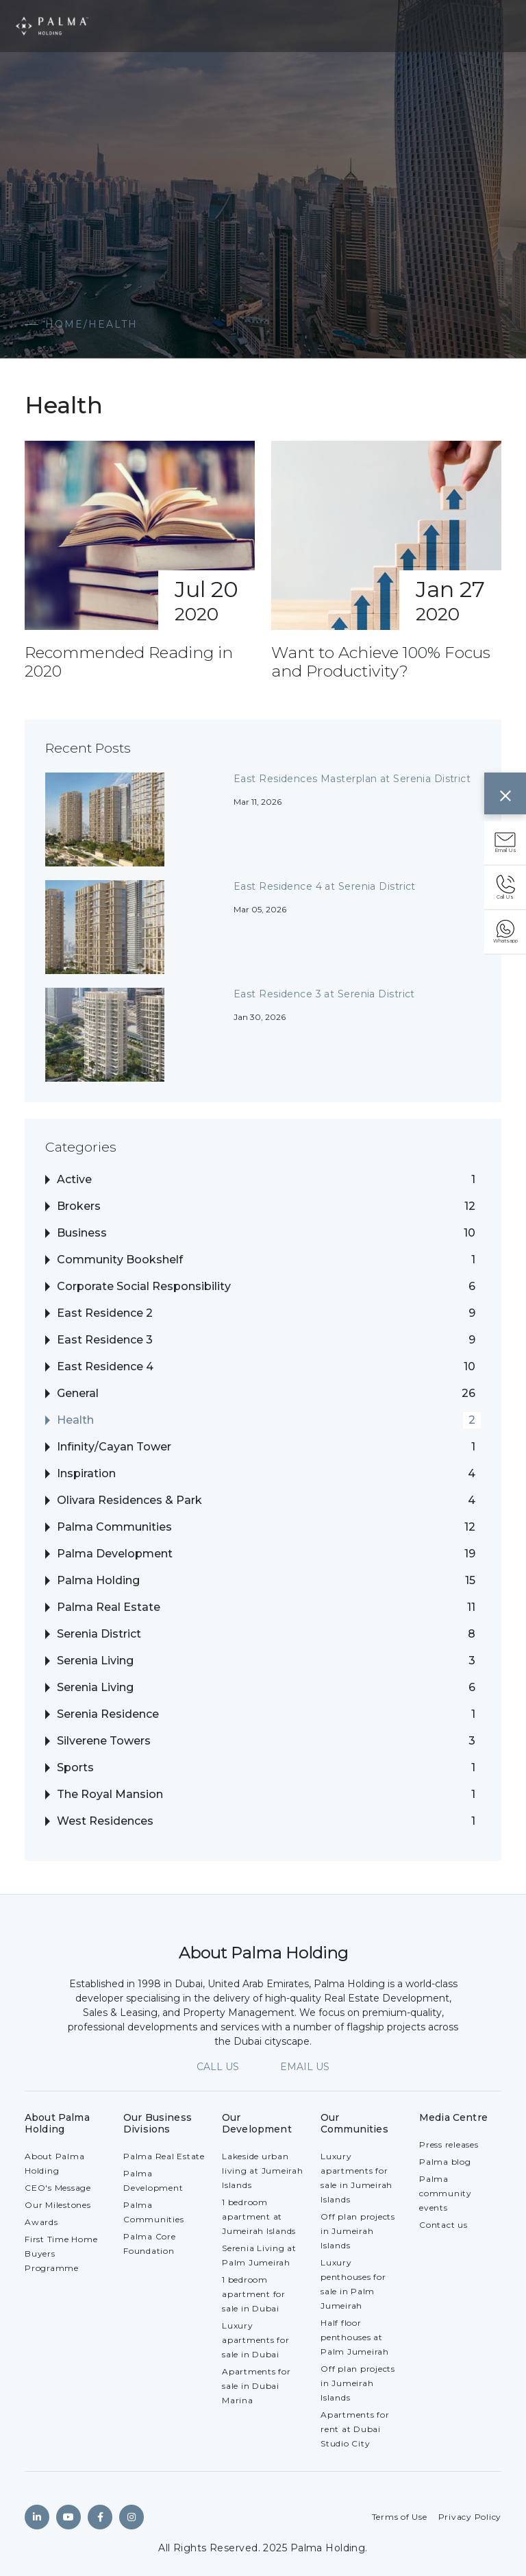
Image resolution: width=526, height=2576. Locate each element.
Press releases (449, 2144)
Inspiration (86, 1474)
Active (74, 1179)
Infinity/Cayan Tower (114, 1447)
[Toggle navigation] (496, 26)
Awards (41, 2222)
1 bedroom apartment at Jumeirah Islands (259, 2216)
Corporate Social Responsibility (144, 1286)
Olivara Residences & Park (129, 1500)
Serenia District (99, 1634)
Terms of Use (399, 2517)
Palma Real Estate (108, 1607)
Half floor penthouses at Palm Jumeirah (355, 2337)
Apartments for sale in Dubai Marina (256, 2385)
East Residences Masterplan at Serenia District (352, 779)
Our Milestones (58, 2205)
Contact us (443, 2225)
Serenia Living (95, 1661)
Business (82, 1233)
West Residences (105, 1821)
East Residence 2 (105, 1313)
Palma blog (445, 2161)
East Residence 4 (105, 1367)
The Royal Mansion (110, 1794)
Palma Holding (98, 1580)
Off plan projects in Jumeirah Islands (358, 2230)
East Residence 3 (105, 1340)
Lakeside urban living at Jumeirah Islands (262, 2170)
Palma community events (445, 2193)
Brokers (79, 1206)
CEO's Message (58, 2188)
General (78, 1393)
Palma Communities (114, 1527)
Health (75, 1420)
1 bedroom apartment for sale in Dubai (254, 2293)
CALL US (218, 2067)
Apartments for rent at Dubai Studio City (355, 2429)
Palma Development (115, 1554)
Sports (75, 1768)
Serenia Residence (108, 1714)
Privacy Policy (470, 2517)
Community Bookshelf (120, 1260)
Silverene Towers (104, 1741)
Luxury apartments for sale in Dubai (256, 2339)
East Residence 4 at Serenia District (325, 886)
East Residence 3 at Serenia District (324, 994)
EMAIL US (304, 2067)
